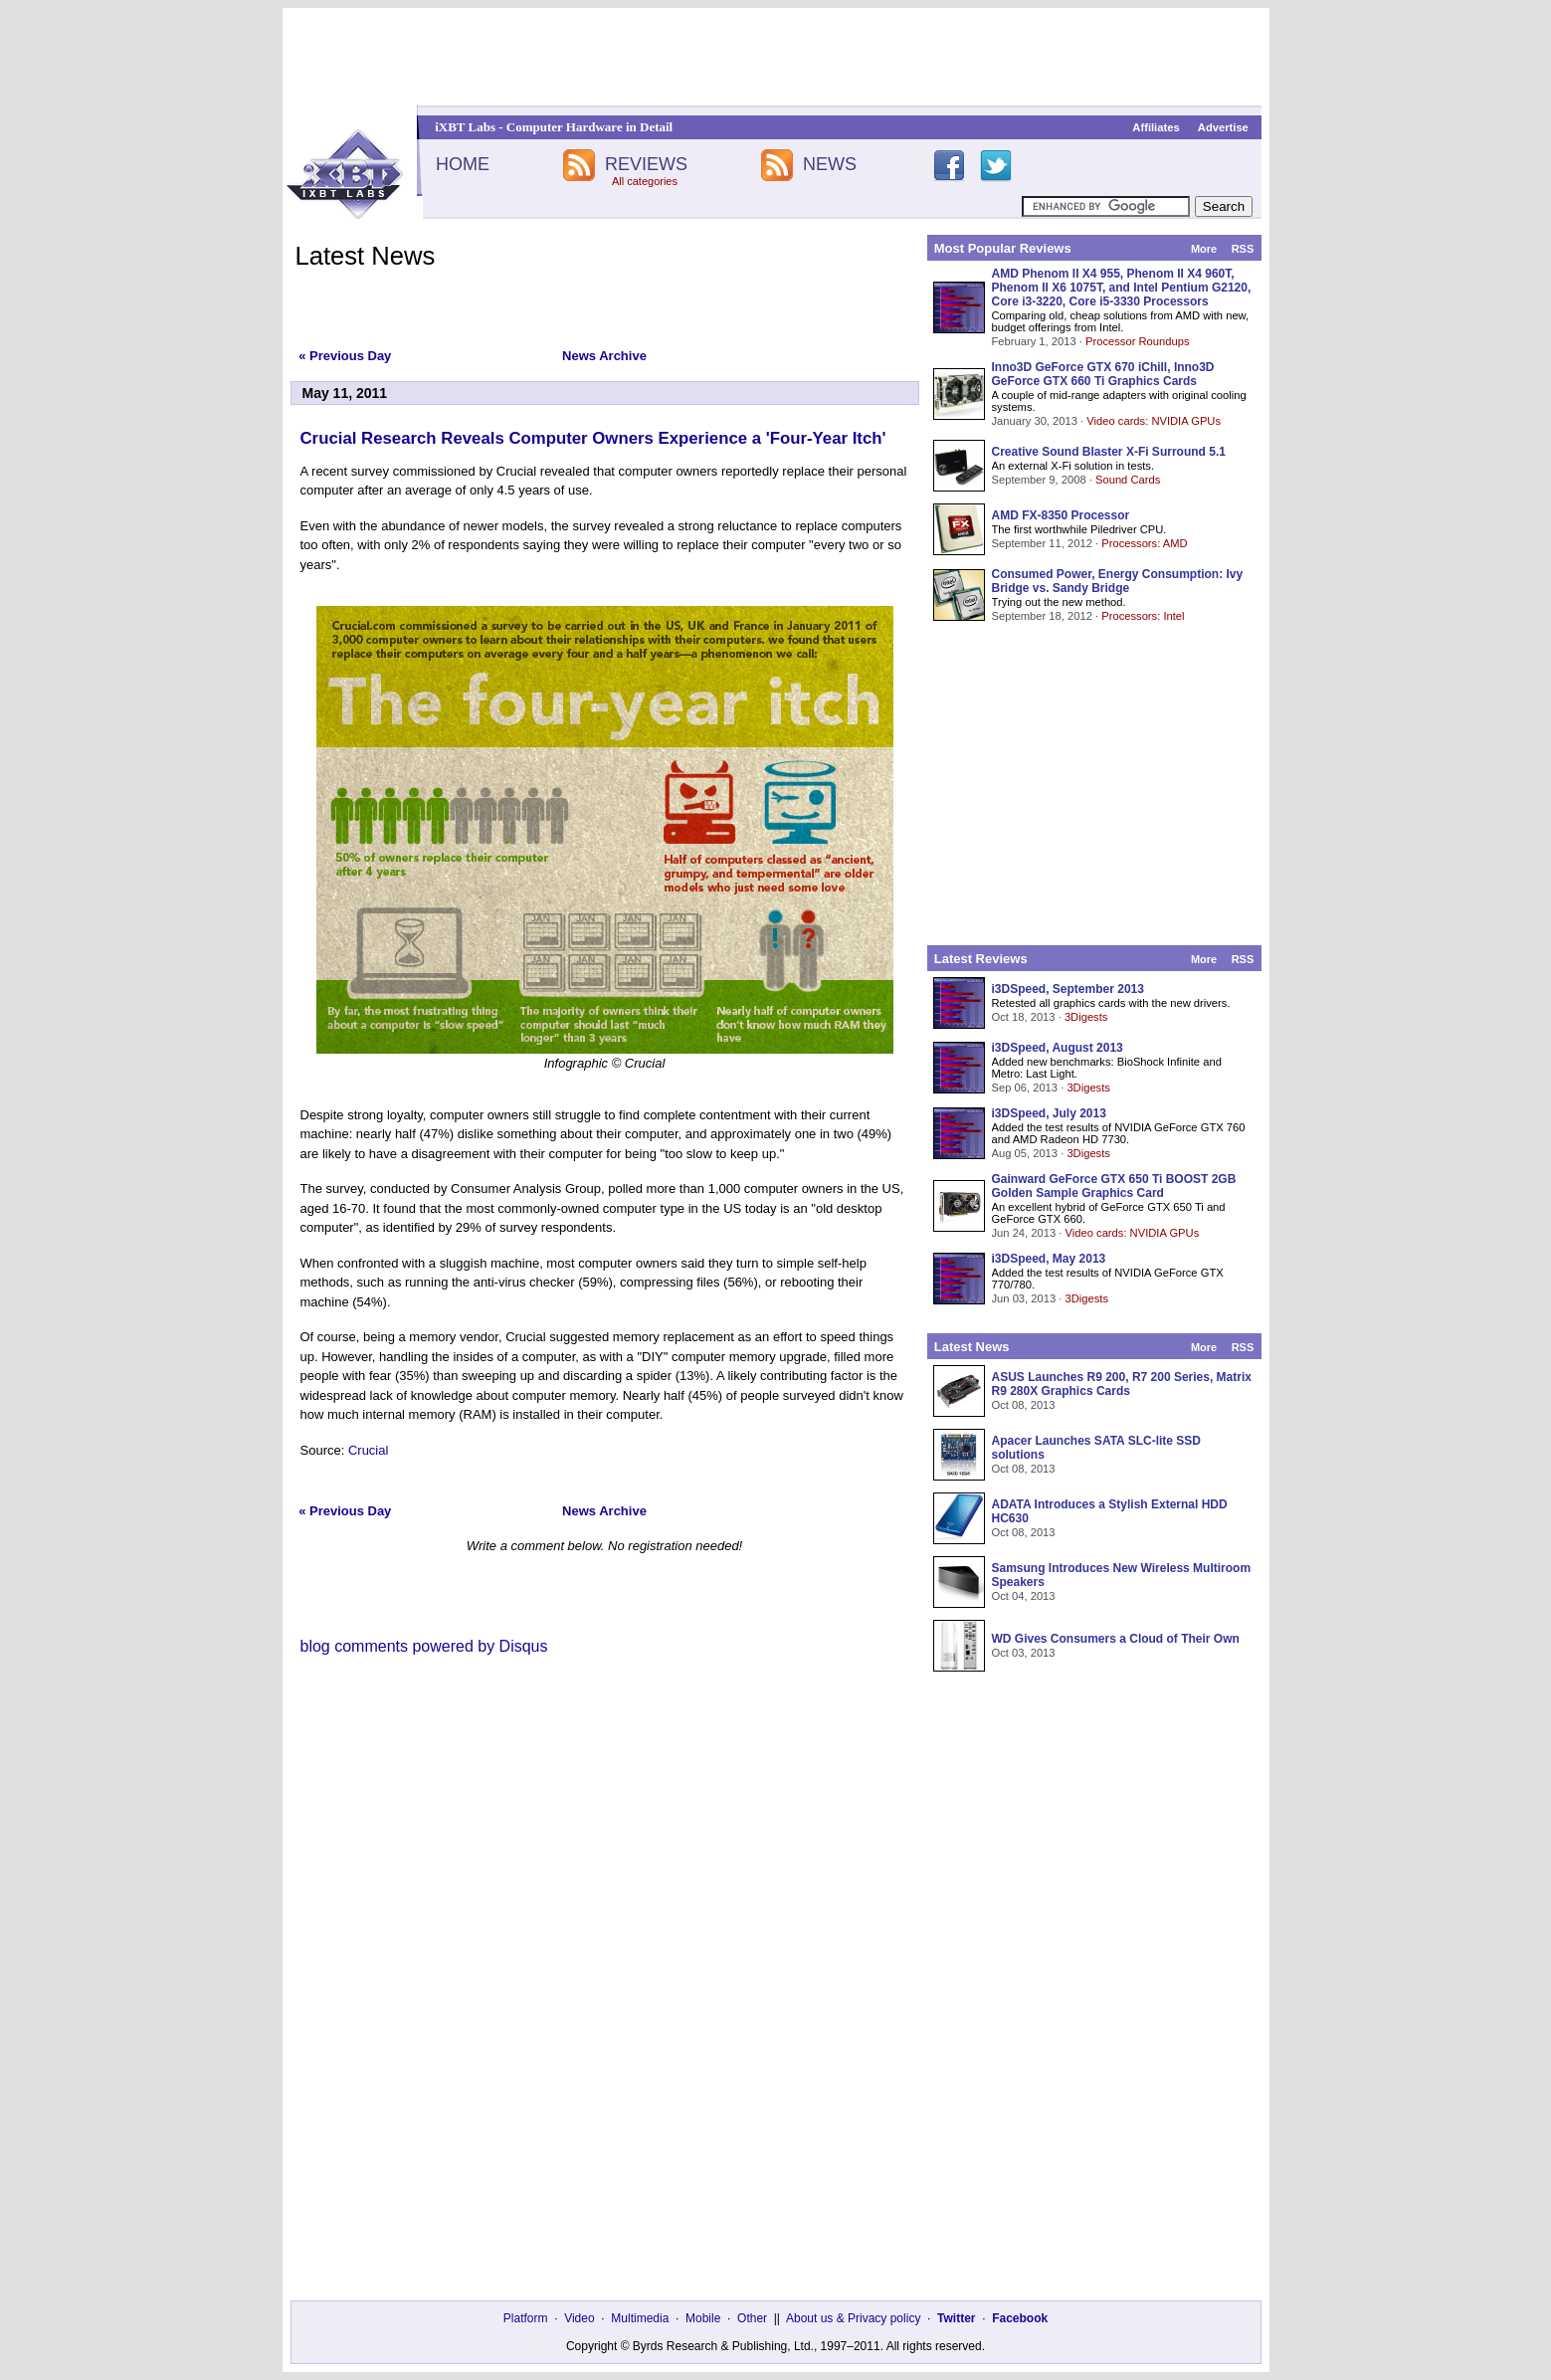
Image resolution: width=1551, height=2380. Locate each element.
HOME (462, 164)
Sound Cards (1127, 480)
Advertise (1223, 127)
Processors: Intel (1142, 616)
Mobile (702, 2318)
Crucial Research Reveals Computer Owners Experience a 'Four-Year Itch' (593, 438)
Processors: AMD (1144, 543)
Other (752, 2318)
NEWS (830, 164)
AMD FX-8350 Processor (1061, 515)
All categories (645, 181)
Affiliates (1155, 127)
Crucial (368, 1450)
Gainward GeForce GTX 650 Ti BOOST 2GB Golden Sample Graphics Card (1114, 1186)
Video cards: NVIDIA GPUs (1153, 421)
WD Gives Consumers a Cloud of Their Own (1116, 1639)
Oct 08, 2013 (1024, 1405)
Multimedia (640, 2318)
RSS (1243, 249)
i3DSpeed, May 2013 (1049, 1259)
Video (579, 2318)
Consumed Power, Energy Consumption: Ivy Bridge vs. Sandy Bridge (1118, 581)
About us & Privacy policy (853, 2318)
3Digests (1086, 1017)
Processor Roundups (1137, 341)
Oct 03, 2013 (1024, 1653)
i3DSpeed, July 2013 (1049, 1113)
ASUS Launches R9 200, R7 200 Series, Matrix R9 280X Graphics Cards (1122, 1384)
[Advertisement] (776, 56)
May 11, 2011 (345, 393)
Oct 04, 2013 (1024, 1596)
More (1204, 249)
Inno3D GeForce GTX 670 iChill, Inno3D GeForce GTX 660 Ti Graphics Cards (1103, 374)
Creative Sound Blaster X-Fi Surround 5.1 (1109, 452)
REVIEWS (646, 164)
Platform (525, 2318)
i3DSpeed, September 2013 (1068, 989)
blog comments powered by (424, 1646)
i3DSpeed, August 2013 (1057, 1048)
